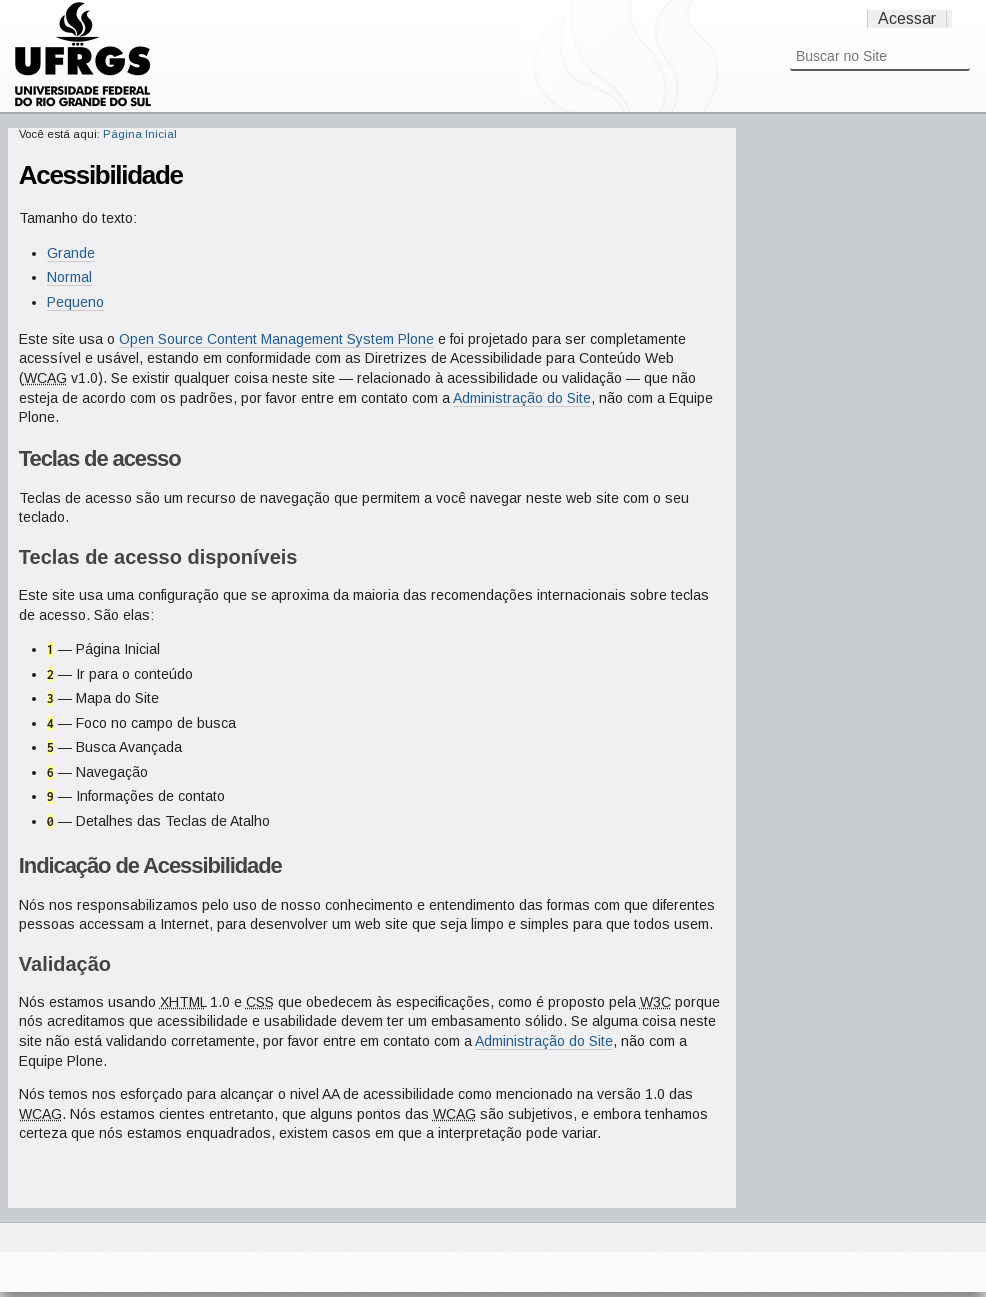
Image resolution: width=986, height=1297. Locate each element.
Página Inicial (140, 134)
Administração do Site (522, 398)
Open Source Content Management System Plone (276, 339)
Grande (71, 253)
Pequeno (75, 302)
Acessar (907, 18)
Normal (69, 277)
